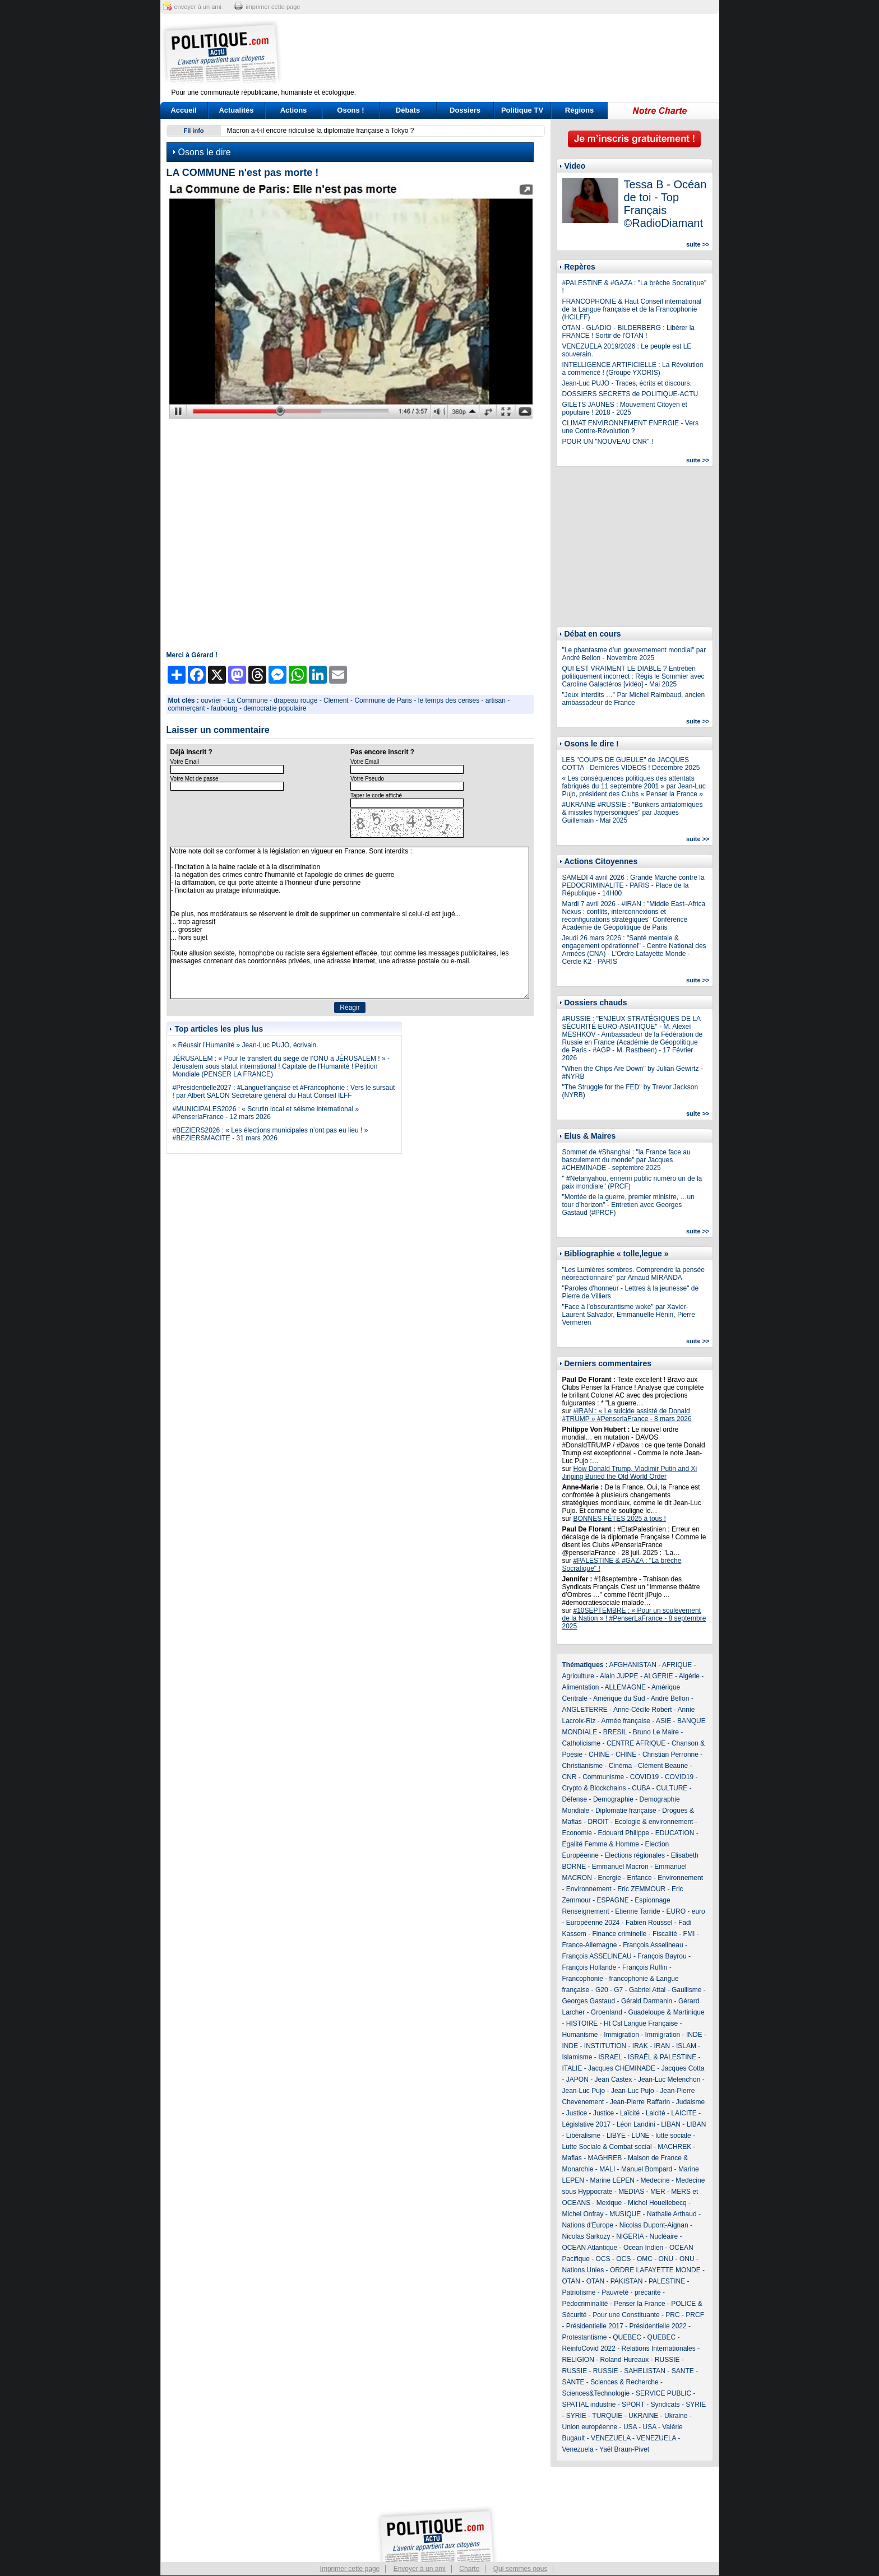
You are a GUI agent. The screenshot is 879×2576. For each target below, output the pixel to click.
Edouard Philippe (623, 1833)
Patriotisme (579, 2292)
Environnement (680, 1878)
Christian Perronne (670, 1754)
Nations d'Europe (588, 2225)
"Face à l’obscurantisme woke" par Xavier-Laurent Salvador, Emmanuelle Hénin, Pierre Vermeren (628, 1314)
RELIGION (578, 2360)
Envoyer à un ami (420, 2569)
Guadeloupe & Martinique (666, 2012)
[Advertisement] (510, 53)
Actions (293, 110)
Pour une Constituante (626, 2315)
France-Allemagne (589, 1945)
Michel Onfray (583, 2214)
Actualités (236, 110)
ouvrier (211, 700)
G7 (618, 1990)
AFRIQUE (677, 1665)
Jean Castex (613, 2079)
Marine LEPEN (612, 2180)
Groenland (606, 2012)
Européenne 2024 (592, 1923)
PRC (672, 2315)
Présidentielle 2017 (594, 2326)
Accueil (183, 110)
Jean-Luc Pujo (583, 2091)
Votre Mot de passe (194, 779)
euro (698, 1911)
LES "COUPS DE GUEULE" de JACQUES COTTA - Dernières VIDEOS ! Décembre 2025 (631, 764)
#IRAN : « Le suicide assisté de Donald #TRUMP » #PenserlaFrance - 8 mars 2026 (627, 1415)
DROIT (598, 1822)
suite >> (698, 244)
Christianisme (582, 1766)
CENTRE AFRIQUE (636, 1743)
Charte (469, 2569)
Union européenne (590, 2427)
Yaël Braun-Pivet (624, 2449)
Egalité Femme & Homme (600, 1844)
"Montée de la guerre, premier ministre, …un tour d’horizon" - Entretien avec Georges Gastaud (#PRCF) (628, 1205)
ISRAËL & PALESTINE (662, 2057)
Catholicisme (581, 1743)
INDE (694, 2035)
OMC (645, 2259)
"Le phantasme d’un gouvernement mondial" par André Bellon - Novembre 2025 (634, 654)
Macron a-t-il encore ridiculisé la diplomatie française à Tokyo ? (320, 130)
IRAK (640, 2046)
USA (630, 2427)
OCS (603, 2259)
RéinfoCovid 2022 (589, 2348)
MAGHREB (605, 2158)
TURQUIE (607, 2416)
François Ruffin (644, 1967)
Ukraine (675, 2416)
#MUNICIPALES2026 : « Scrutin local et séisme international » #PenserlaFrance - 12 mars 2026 (266, 1113)
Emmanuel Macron (620, 1866)
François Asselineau (653, 1945)
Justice (576, 2113)
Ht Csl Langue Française (641, 2023)
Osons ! (350, 110)
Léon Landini (636, 2124)
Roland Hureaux (624, 2360)
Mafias (572, 2158)
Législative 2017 (586, 2124)
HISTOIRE (582, 2023)
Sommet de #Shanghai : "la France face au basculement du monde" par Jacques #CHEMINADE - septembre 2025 (626, 1160)
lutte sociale (673, 2135)
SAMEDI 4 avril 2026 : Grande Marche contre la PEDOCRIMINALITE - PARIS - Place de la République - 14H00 (633, 885)
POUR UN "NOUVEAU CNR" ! (608, 441)
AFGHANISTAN (632, 1665)
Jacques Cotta (683, 2068)
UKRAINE (643, 2416)
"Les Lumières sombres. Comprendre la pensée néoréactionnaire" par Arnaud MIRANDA (633, 1274)
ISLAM (686, 2046)
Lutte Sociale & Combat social (607, 2147)
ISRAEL (610, 2057)
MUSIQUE (625, 2214)
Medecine (655, 2180)
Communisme (603, 1777)
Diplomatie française (625, 1810)
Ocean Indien (643, 2248)
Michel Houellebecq (657, 2203)
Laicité (655, 2113)
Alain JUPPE (619, 1676)
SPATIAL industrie (589, 2404)
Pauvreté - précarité (631, 2292)
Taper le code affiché (376, 795)
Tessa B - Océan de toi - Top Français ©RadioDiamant (665, 203)
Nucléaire (664, 2236)
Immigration (621, 2035)
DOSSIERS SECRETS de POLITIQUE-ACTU (630, 394)
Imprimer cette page (350, 2569)
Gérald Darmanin (646, 2001)
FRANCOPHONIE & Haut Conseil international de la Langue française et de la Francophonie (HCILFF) (632, 309)
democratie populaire (274, 708)
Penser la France (639, 2304)
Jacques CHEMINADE (621, 2068)
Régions (579, 110)
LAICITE (683, 2113)
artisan (495, 700)
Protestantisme (584, 2337)
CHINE (599, 1754)
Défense (574, 1799)
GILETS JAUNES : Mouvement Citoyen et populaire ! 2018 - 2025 (624, 408)
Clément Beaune (663, 1766)
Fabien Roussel (649, 1923)
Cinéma (620, 1766)
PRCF (695, 2315)
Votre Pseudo (367, 779)
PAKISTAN (626, 2281)
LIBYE (616, 2135)
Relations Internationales (659, 2348)
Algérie (689, 1676)
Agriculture (578, 1676)
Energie (609, 1878)
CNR (569, 1777)
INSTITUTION (605, 2046)
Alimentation (580, 1687)
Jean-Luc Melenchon (669, 2079)
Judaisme (690, 2102)
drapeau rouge (295, 700)
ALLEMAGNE (625, 1687)
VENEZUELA (611, 2438)
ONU (666, 2259)
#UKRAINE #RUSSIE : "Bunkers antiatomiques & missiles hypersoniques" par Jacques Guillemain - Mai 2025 (632, 812)
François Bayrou (661, 1956)
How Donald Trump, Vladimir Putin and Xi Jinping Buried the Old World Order (629, 1472)
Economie (577, 1833)
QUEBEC (627, 2337)
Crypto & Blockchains (594, 1788)
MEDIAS (631, 2192)
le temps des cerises (448, 700)
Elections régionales (635, 1855)
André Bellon (670, 1698)
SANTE (683, 2371)
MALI (607, 2169)
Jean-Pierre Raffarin (640, 2102)
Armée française (626, 1721)
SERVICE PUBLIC (663, 2393)
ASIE (663, 1721)
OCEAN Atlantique (590, 2248)
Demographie (613, 1799)
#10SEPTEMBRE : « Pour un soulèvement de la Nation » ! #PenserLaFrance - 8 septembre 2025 (634, 1618)
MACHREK (674, 2147)
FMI (689, 1934)
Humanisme (580, 2035)
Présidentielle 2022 (658, 2326)
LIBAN (671, 2124)
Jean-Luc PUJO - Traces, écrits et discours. (627, 383)
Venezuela (578, 2449)
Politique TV (522, 110)
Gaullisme (686, 1990)
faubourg (224, 708)
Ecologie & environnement (653, 1822)
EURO (676, 1911)
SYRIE (696, 2404)
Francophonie (582, 1979)
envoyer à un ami (197, 6)
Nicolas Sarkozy (586, 2236)
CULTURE (672, 1788)
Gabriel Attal (647, 1990)
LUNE (641, 2135)
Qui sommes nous (520, 2569)
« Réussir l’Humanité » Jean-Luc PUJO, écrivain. (245, 1045)
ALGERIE (658, 1676)
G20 (601, 1990)
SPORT (633, 2404)
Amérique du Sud (619, 1698)
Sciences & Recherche (624, 2382)
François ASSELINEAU (597, 1956)
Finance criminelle (620, 1934)
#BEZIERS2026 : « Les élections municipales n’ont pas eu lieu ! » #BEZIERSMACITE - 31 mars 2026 (270, 1134)
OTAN (571, 2281)
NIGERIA (630, 2236)
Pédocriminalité (585, 2304)
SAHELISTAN (644, 2371)
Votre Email (184, 762)
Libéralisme (583, 2135)
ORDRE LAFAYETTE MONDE (655, 2270)
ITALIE (572, 2068)
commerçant (186, 708)
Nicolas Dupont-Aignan (653, 2225)
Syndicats (665, 2404)
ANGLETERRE (585, 1710)
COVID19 (644, 1777)
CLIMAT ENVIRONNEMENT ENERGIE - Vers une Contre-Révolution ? (630, 427)
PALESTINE (667, 2281)
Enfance (639, 1878)
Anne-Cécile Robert (642, 1710)
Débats (408, 110)
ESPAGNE (613, 1900)
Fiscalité (665, 1934)
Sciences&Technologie (596, 2393)
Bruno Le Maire (656, 1732)
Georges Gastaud (589, 2001)
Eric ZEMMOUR (641, 1889)
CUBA (641, 1788)
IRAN (662, 2046)
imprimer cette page (273, 6)
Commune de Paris (383, 700)
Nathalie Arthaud (672, 2214)
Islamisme (577, 2057)
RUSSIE (667, 2360)
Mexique (609, 2203)
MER (657, 2192)
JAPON (577, 2079)
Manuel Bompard (646, 2169)
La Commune (248, 700)
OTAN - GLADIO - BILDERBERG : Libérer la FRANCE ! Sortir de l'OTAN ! (628, 332)
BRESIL (615, 1732)
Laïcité (630, 2113)
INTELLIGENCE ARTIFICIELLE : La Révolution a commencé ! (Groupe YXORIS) (633, 369)
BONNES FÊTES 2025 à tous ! (619, 1519)
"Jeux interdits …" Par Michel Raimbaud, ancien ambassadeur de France (633, 699)
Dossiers (465, 110)
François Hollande (589, 1967)
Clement (336, 700)
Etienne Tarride (637, 1911)
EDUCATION (675, 1833)
